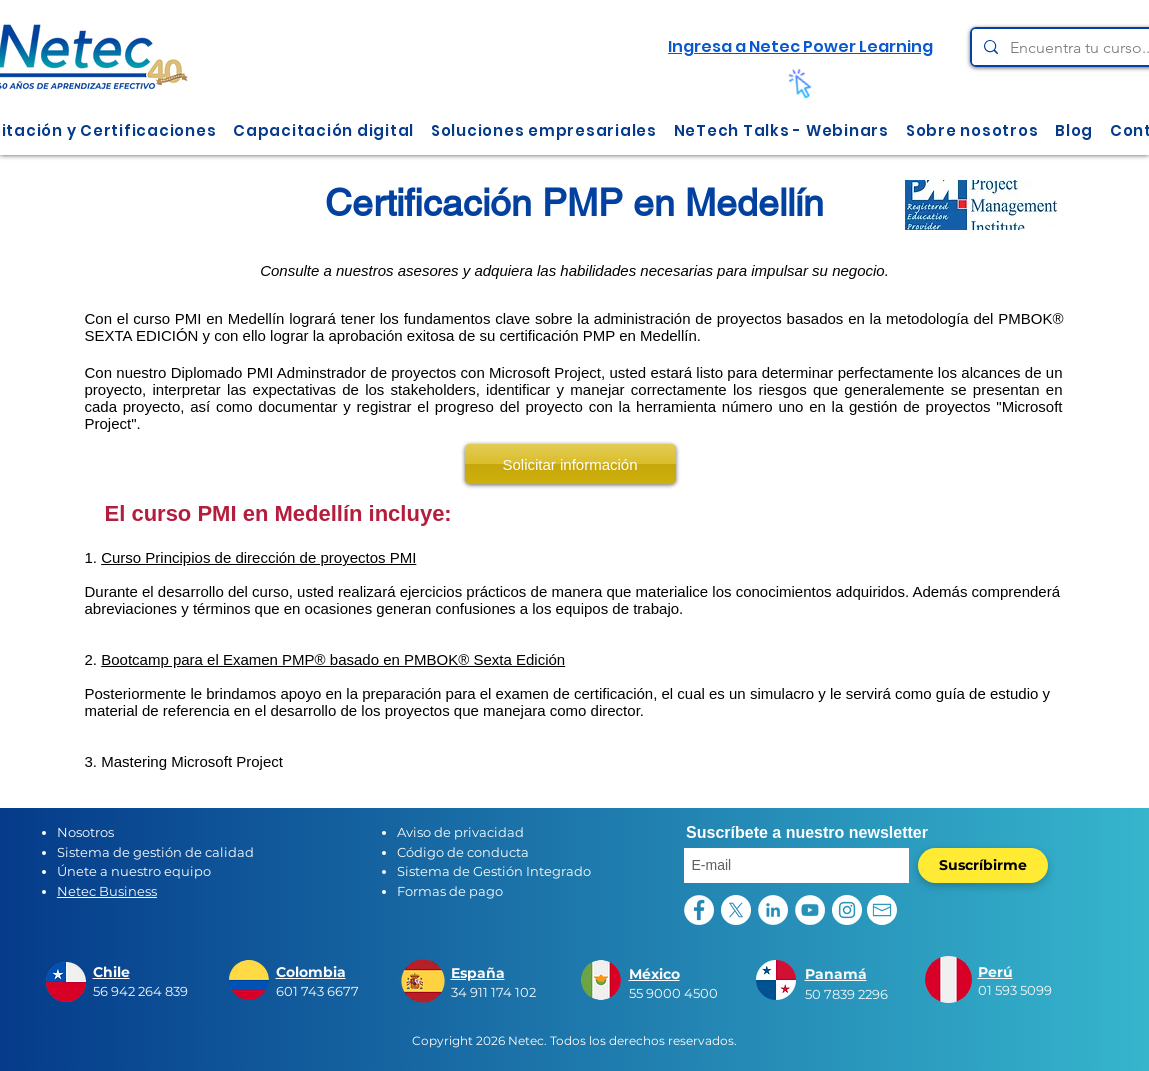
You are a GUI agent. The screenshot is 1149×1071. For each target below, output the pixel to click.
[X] (736, 910)
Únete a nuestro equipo (134, 871)
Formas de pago (450, 891)
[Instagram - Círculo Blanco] (847, 910)
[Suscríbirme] (983, 865)
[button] (324, 130)
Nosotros (85, 832)
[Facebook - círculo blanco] (699, 910)
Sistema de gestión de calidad (155, 852)
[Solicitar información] (570, 464)
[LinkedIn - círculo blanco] (773, 910)
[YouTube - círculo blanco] (810, 910)
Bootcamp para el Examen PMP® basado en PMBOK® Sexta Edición (333, 659)
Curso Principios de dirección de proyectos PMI (258, 557)
